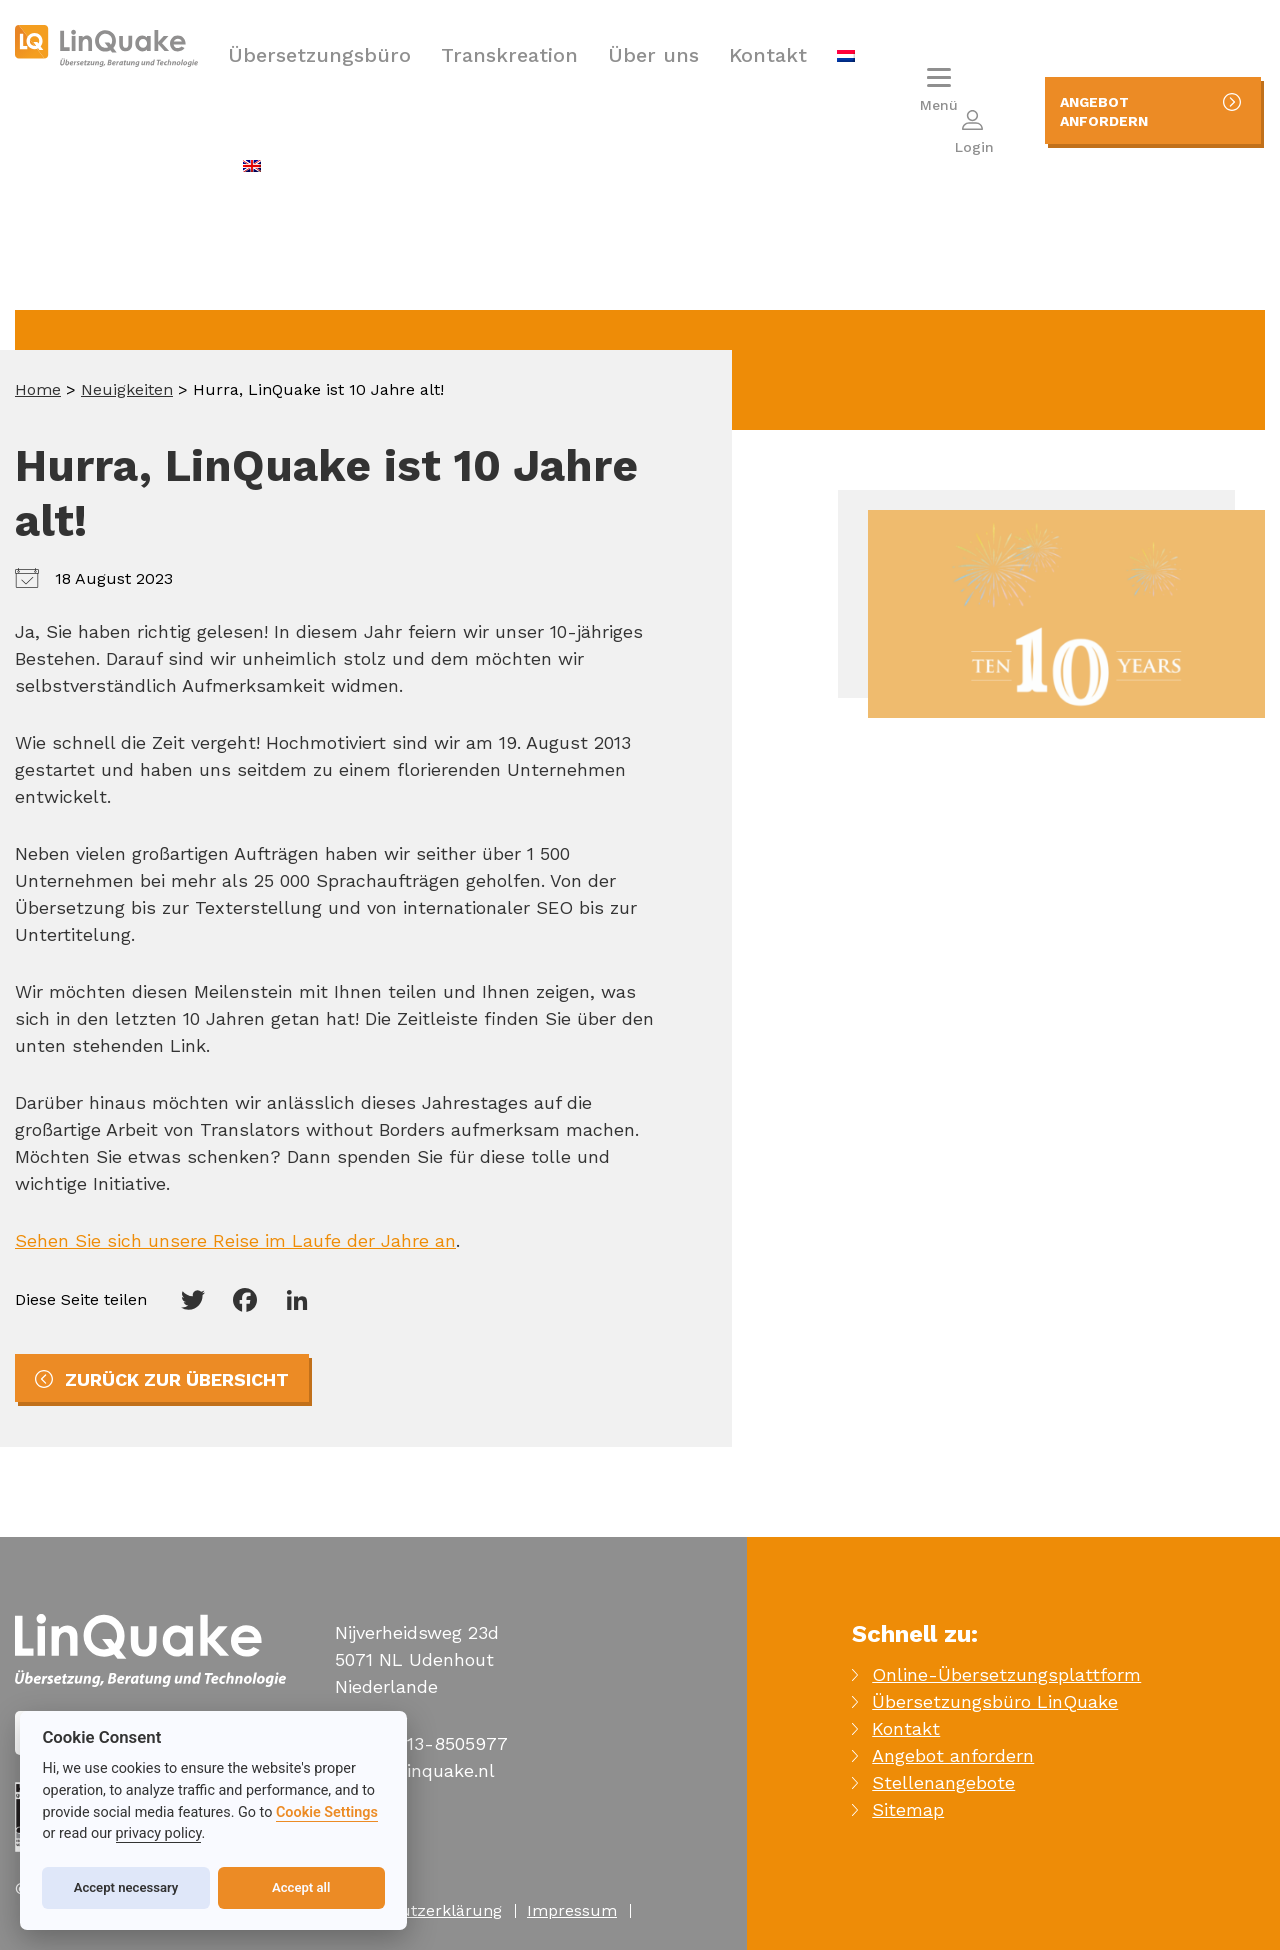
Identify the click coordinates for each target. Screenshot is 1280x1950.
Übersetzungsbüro (319, 55)
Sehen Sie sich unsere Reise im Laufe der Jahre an (235, 1240)
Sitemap (908, 1809)
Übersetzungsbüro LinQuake (995, 1701)
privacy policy (159, 1833)
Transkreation (509, 55)
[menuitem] (846, 55)
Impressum (572, 1910)
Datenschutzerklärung (415, 1910)
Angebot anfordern (953, 1755)
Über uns (653, 55)
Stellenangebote (943, 1782)
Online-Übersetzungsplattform (1006, 1674)
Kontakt (768, 55)
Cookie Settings (327, 1812)
